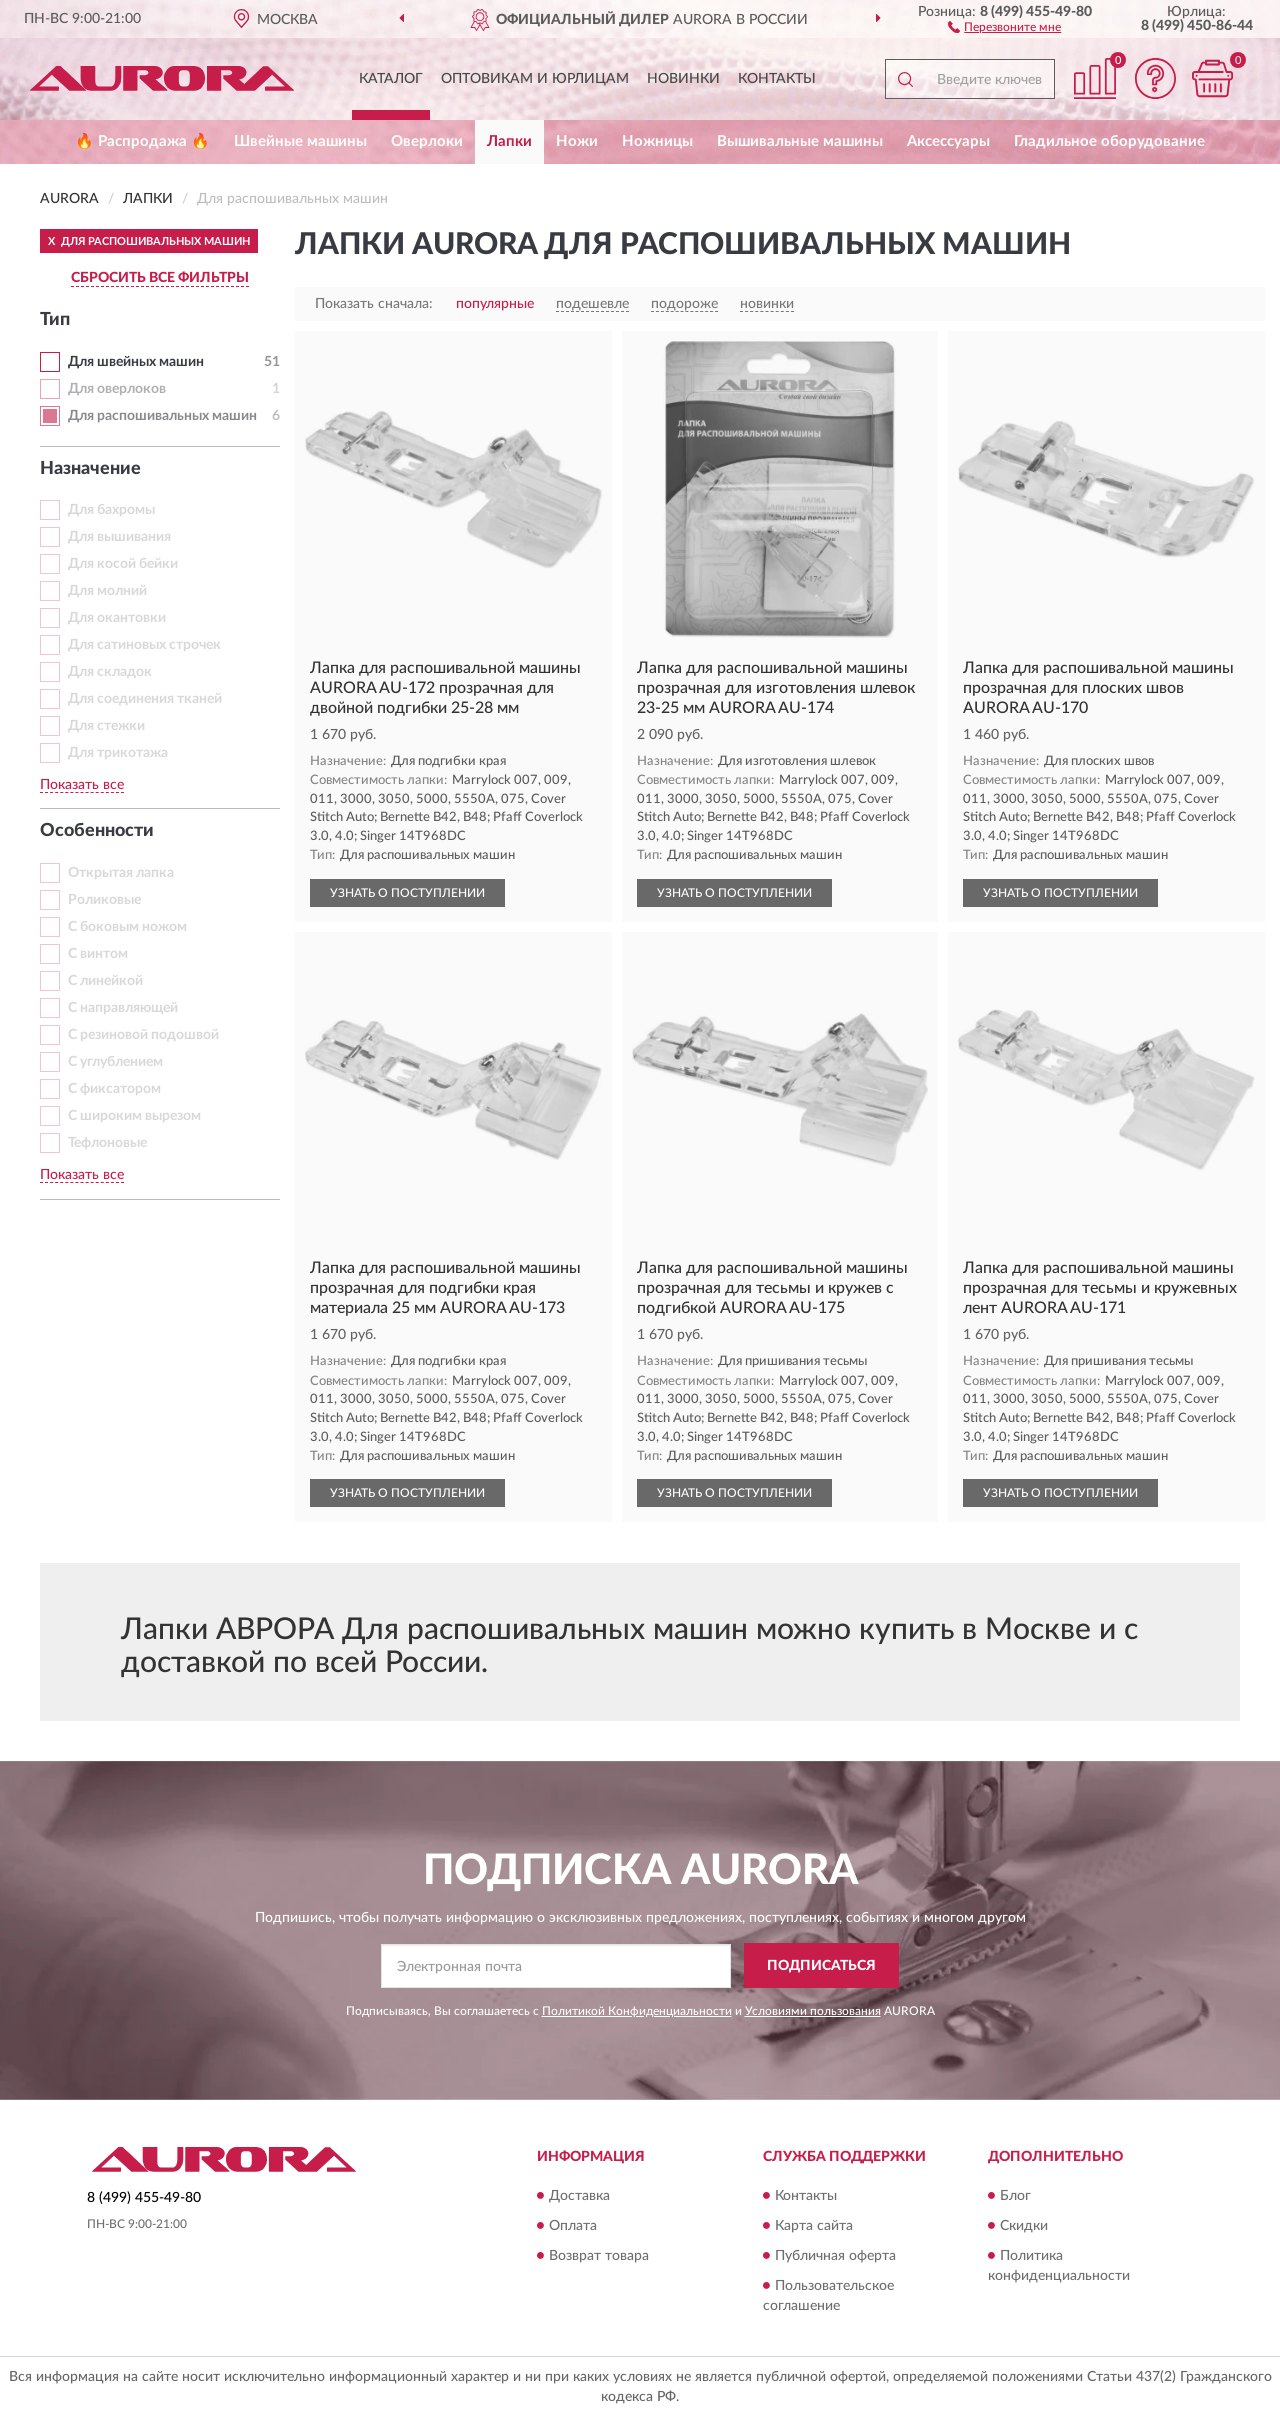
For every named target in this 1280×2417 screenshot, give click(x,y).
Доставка (579, 2196)
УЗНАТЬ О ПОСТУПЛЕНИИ (407, 893)
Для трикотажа (118, 753)
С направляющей (123, 1008)
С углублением (115, 1062)
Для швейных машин (136, 362)
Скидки (1024, 2226)
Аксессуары (948, 141)
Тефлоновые (107, 1143)
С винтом (98, 954)
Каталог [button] (391, 79)
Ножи (577, 141)
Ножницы (657, 141)
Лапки (509, 141)
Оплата (573, 2226)
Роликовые (104, 900)
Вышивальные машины (800, 141)
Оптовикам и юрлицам (535, 79)
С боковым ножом (127, 927)
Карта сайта (814, 2226)
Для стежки (106, 726)
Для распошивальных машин (162, 416)
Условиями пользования (813, 2011)
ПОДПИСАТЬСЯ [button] (821, 1966)
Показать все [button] (82, 785)
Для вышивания (119, 537)
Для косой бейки (123, 564)
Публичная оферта (835, 2256)
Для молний (107, 591)
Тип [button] (55, 320)
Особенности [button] (97, 831)
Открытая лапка (121, 873)
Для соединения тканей (145, 699)
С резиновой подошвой (143, 1035)
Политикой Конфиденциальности (637, 2011)
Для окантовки (117, 618)
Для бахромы (111, 510)
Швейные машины (300, 141)
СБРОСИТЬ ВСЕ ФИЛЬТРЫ (160, 278)
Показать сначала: (374, 304)
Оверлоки (427, 141)
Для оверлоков (117, 389)
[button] (1004, 26)
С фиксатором (114, 1089)
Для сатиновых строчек (144, 645)
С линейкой (105, 981)
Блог (1015, 2196)
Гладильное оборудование (1109, 141)
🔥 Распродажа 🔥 (142, 141)
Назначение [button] (90, 469)
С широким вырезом (134, 1116)
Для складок (110, 672)
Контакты (777, 79)
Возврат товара (599, 2256)
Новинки (683, 79)
